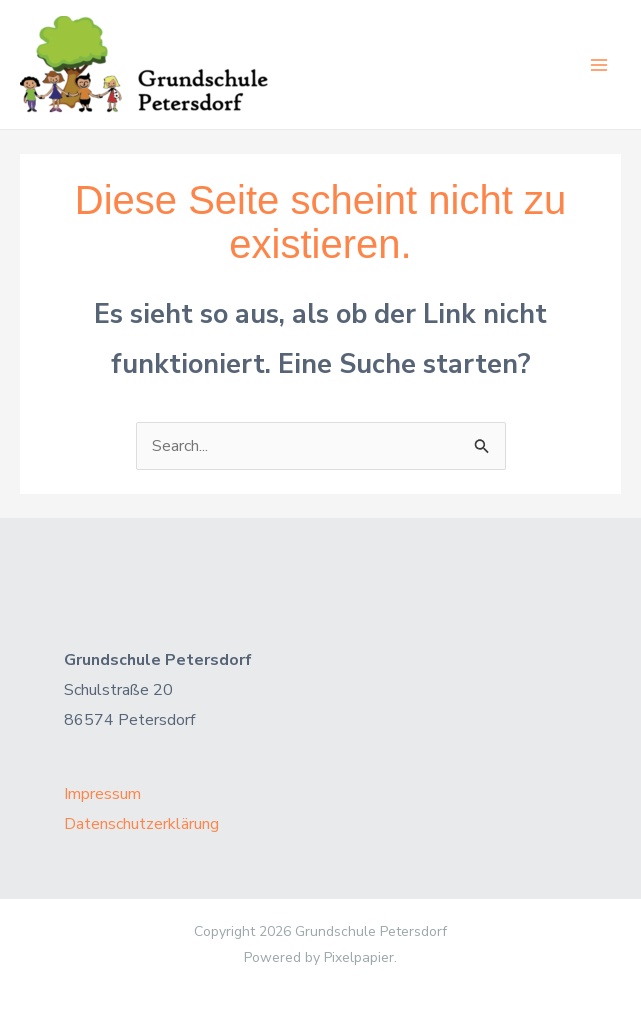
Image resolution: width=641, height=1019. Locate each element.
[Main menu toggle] (599, 65)
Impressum (102, 794)
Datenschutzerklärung (141, 824)
